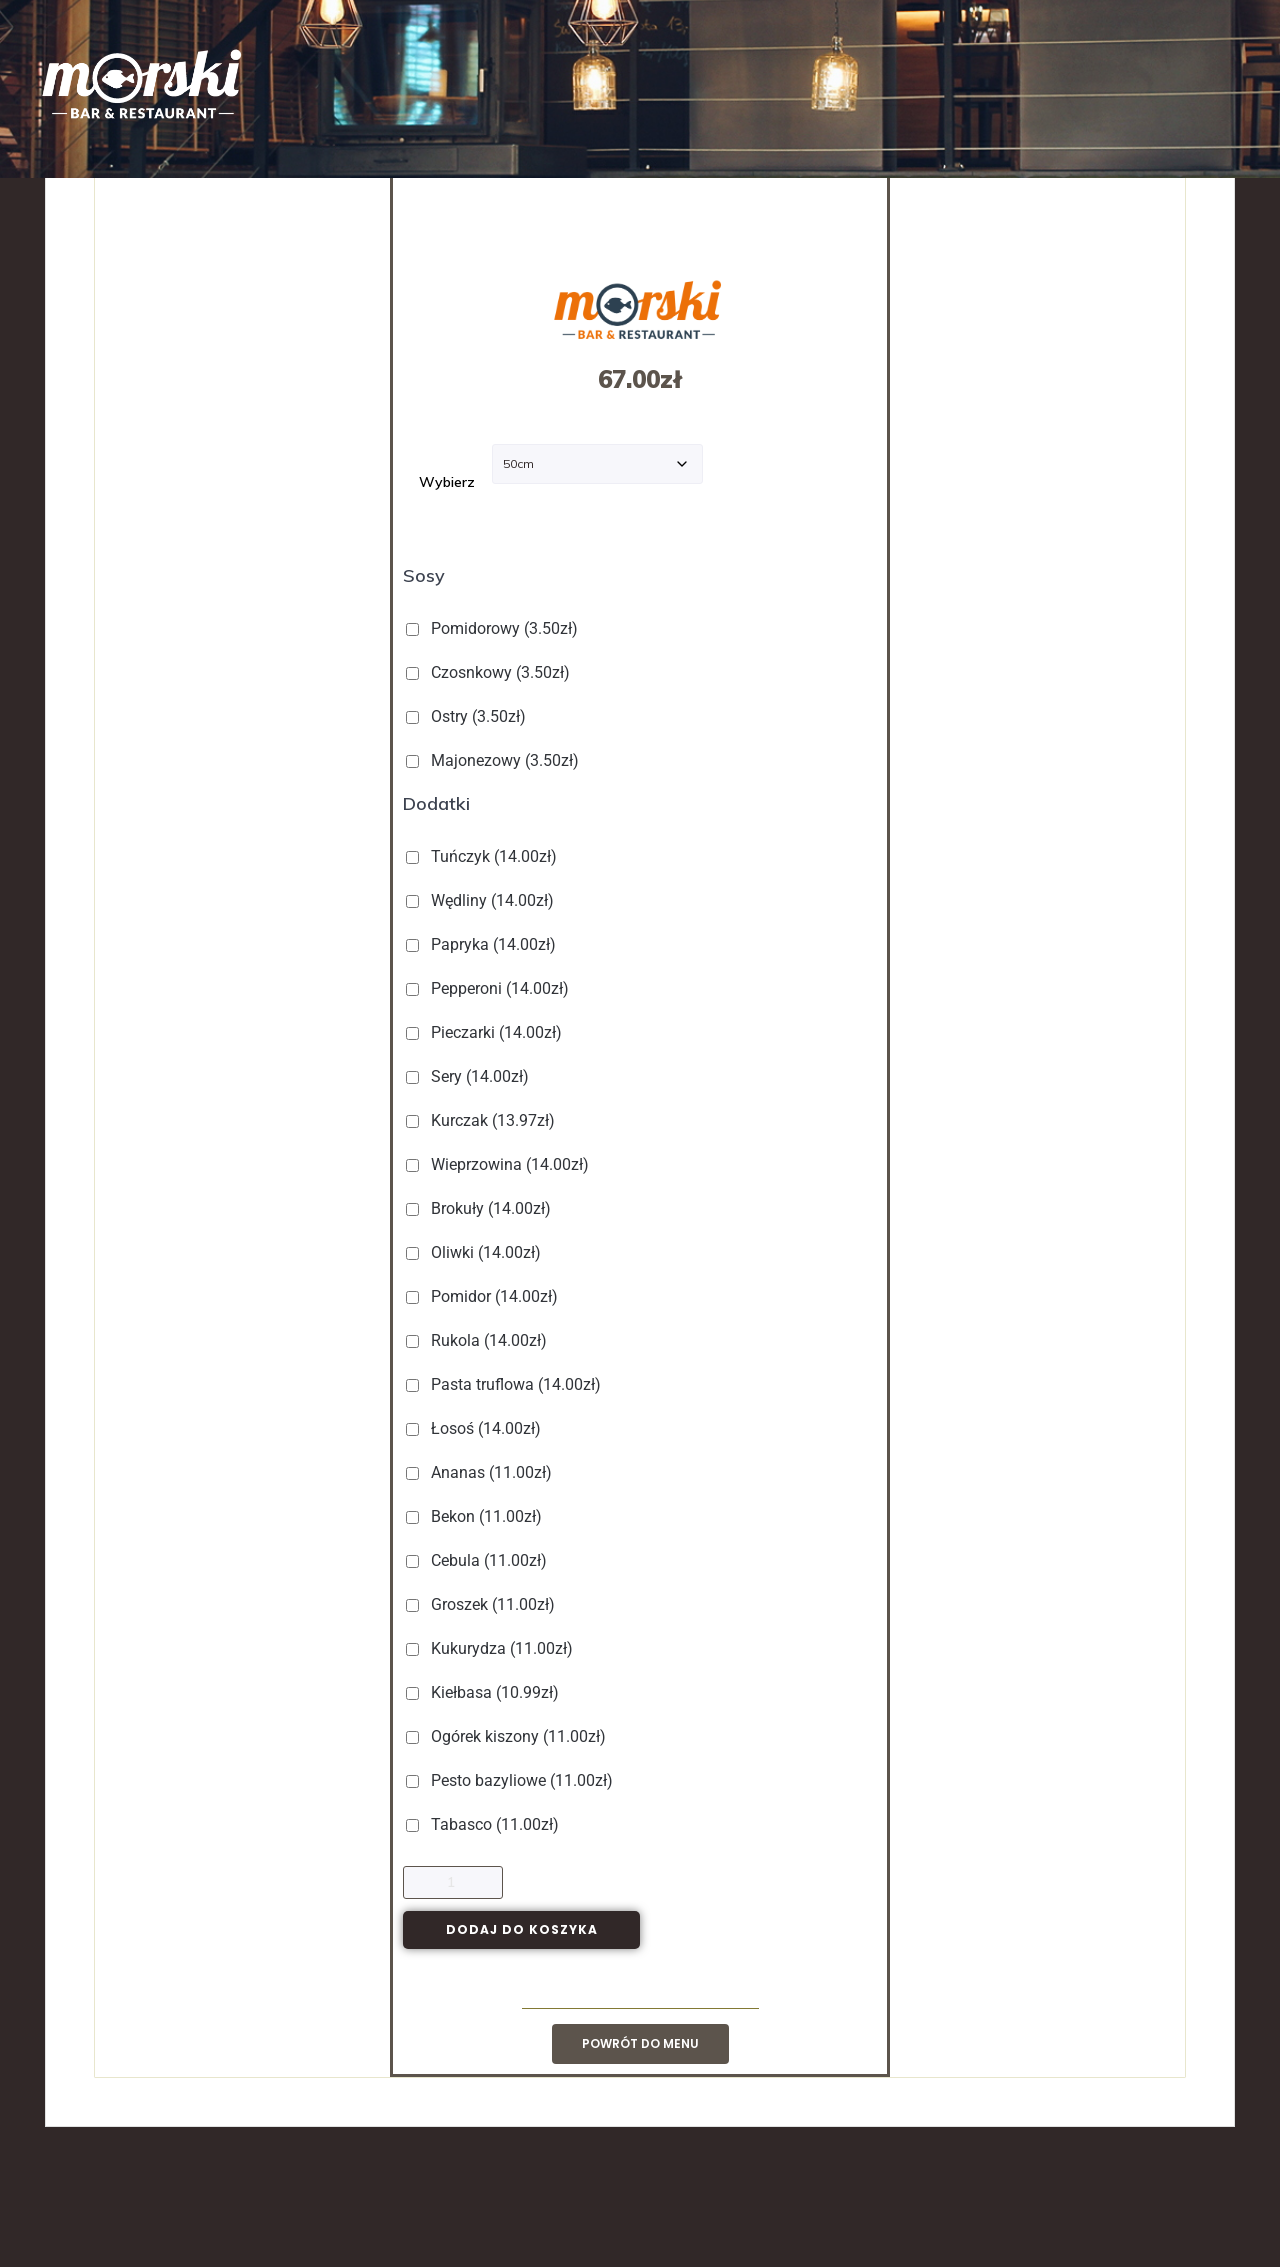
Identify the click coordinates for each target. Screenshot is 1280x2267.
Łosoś (475, 1428)
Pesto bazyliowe (511, 1780)
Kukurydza (491, 1648)
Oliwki (475, 1252)
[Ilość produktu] (453, 1882)
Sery (469, 1076)
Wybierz (447, 482)
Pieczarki (486, 1032)
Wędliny (482, 900)
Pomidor (484, 1296)
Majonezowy (494, 760)
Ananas (481, 1472)
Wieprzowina (499, 1164)
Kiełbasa (484, 1692)
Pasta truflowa (505, 1384)
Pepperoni (489, 988)
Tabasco (484, 1824)
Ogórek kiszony (508, 1736)
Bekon (476, 1516)
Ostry (468, 716)
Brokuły (480, 1208)
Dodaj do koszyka (522, 1929)
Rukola (478, 1340)
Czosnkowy (490, 672)
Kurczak (482, 1120)
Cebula (478, 1560)
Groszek (482, 1604)
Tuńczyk (483, 856)
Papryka (483, 944)
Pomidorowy (494, 628)
